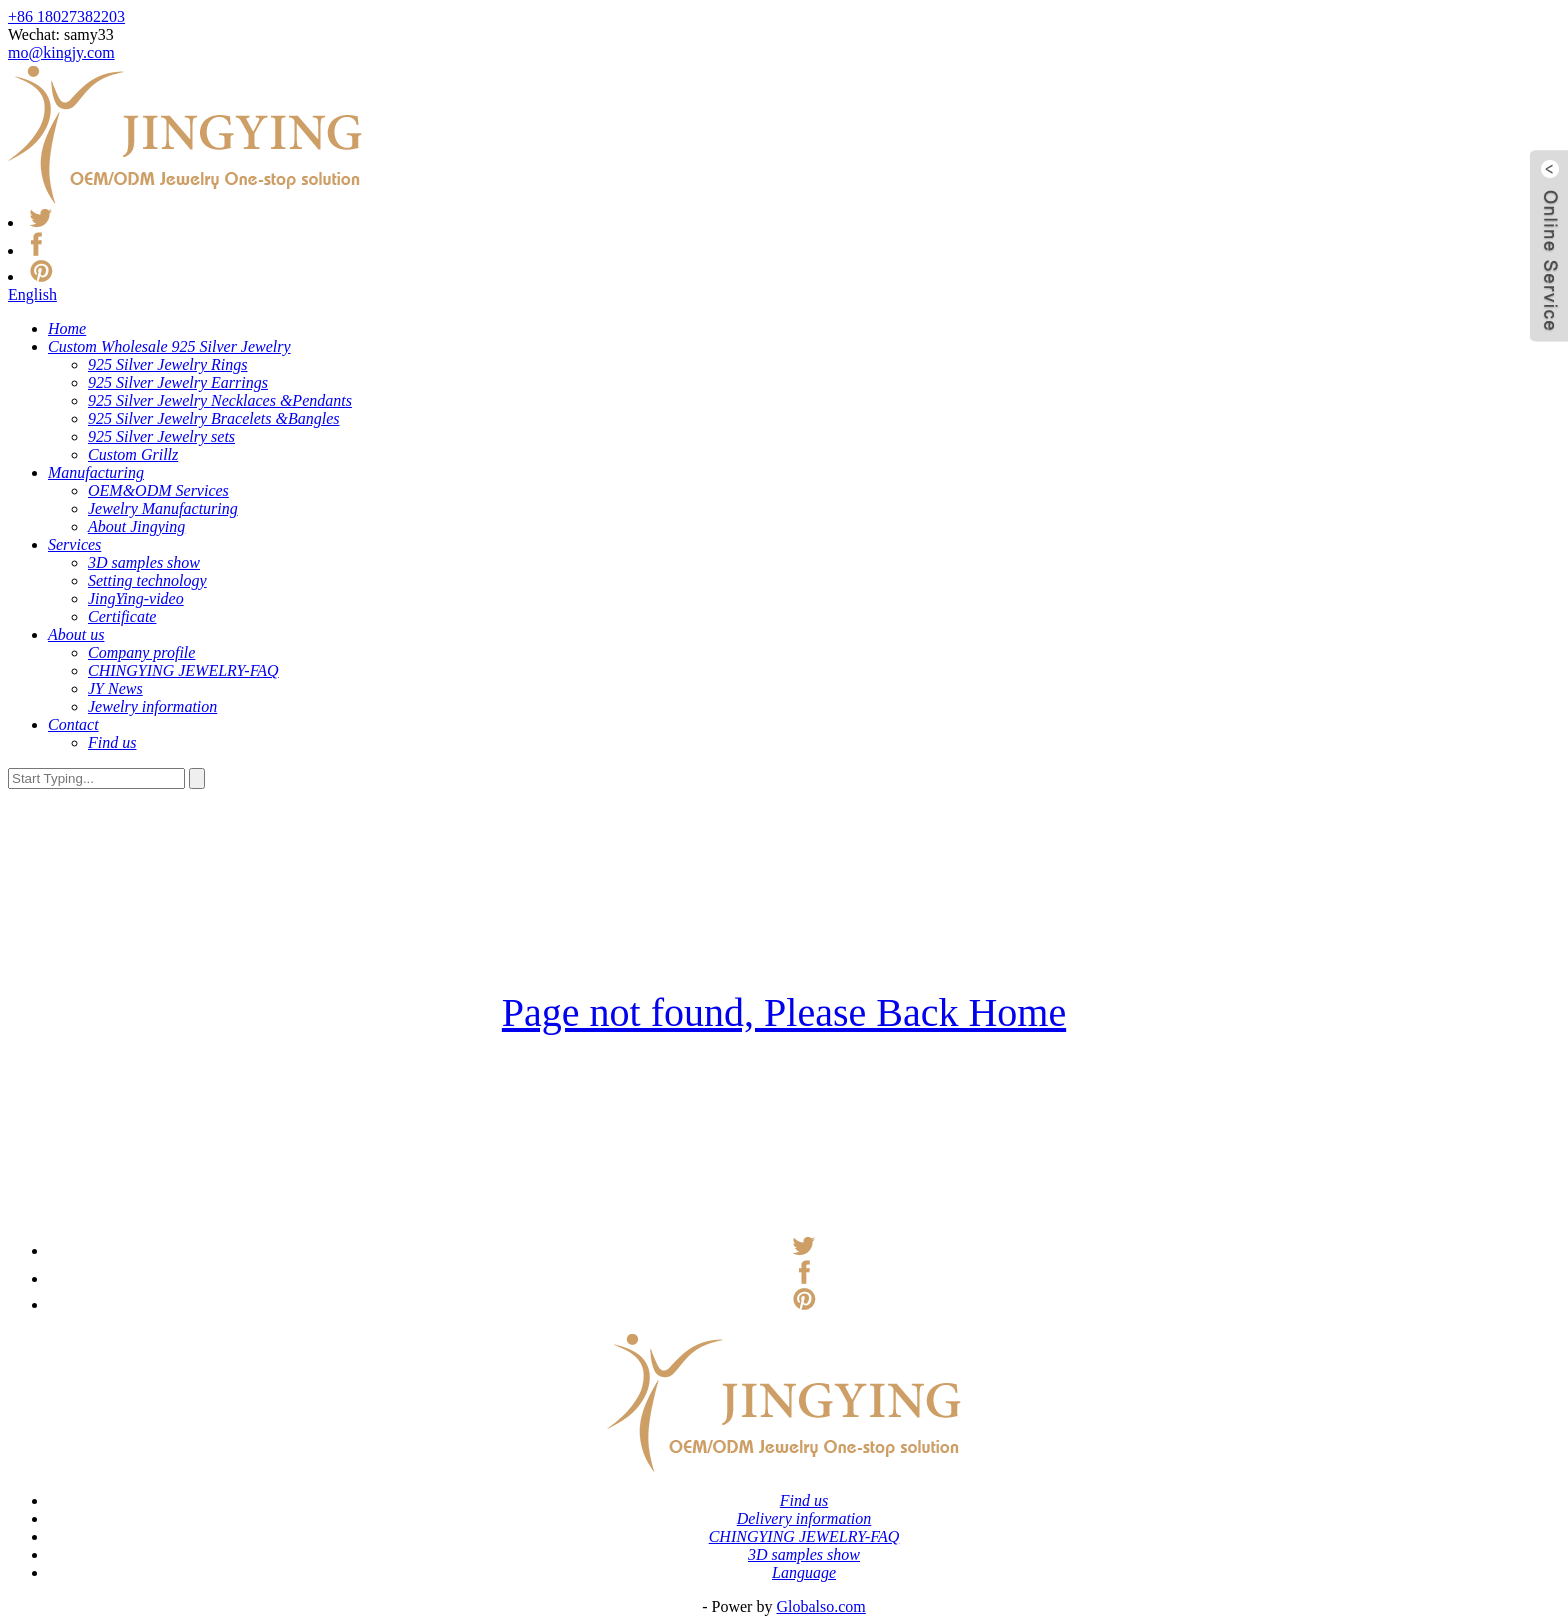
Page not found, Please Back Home (784, 1012)
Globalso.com (820, 1606)
